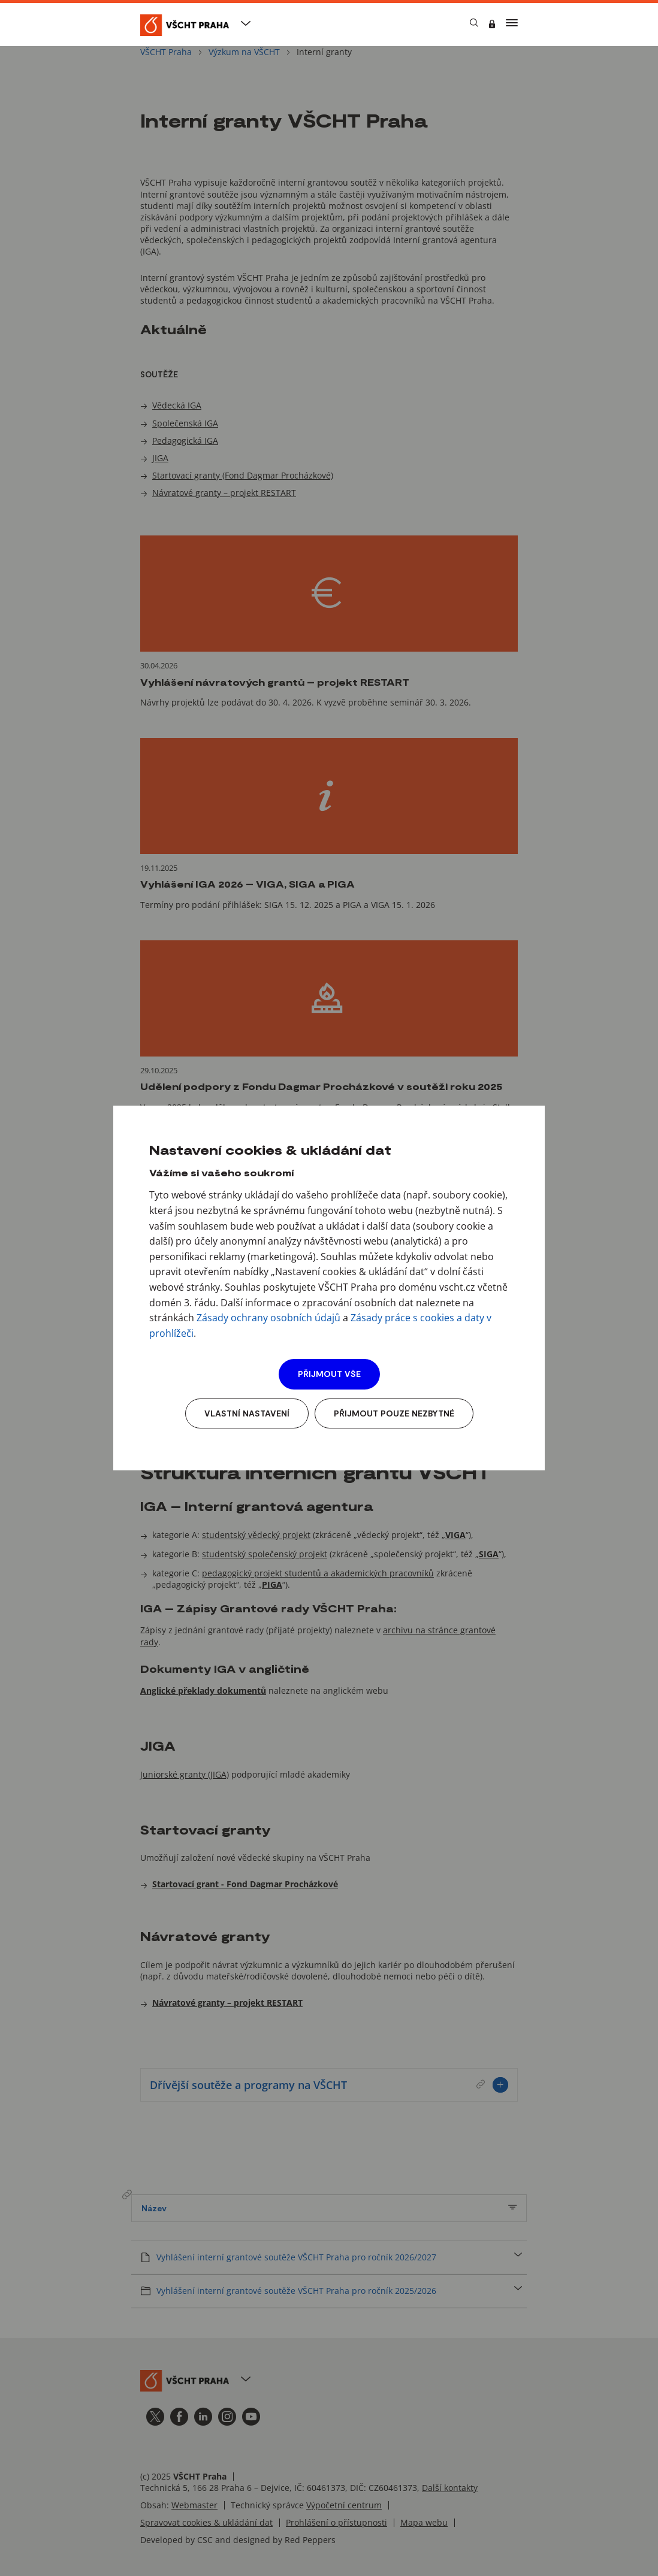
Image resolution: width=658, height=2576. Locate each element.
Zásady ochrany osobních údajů (268, 1317)
